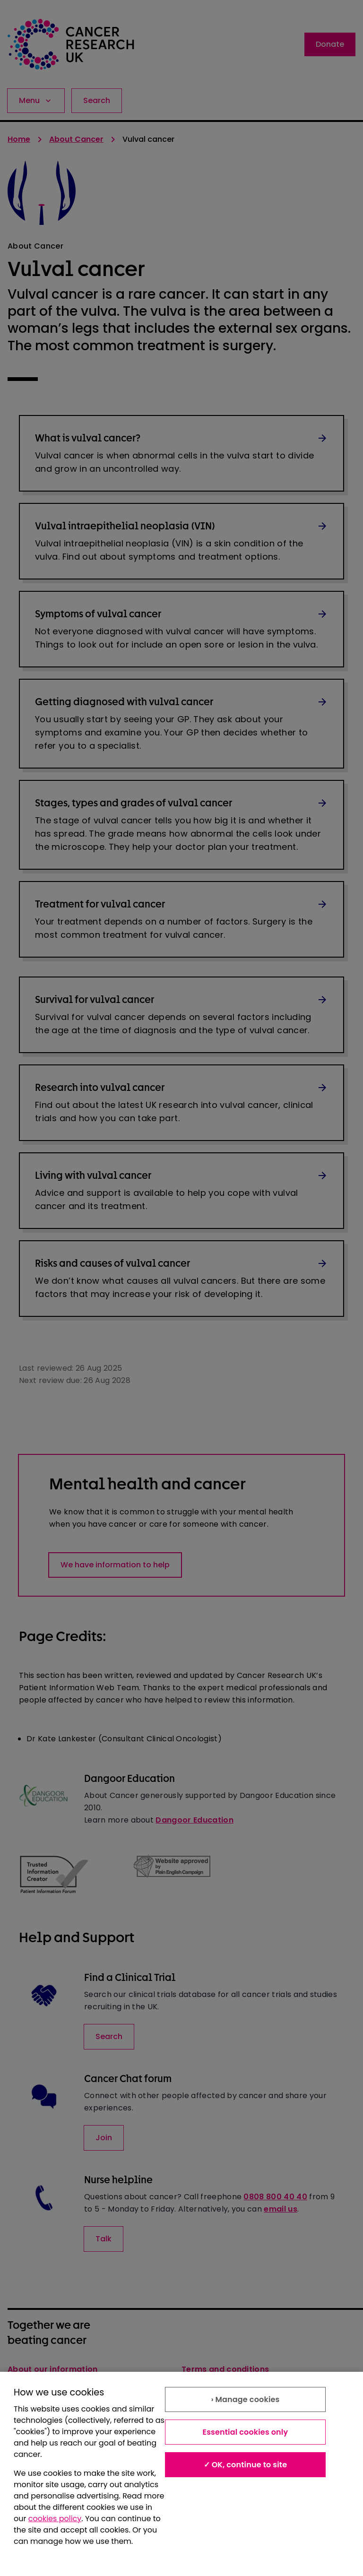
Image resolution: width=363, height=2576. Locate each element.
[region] (181, 2474)
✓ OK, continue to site (245, 2464)
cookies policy (55, 2518)
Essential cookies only (245, 2432)
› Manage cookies (245, 2399)
